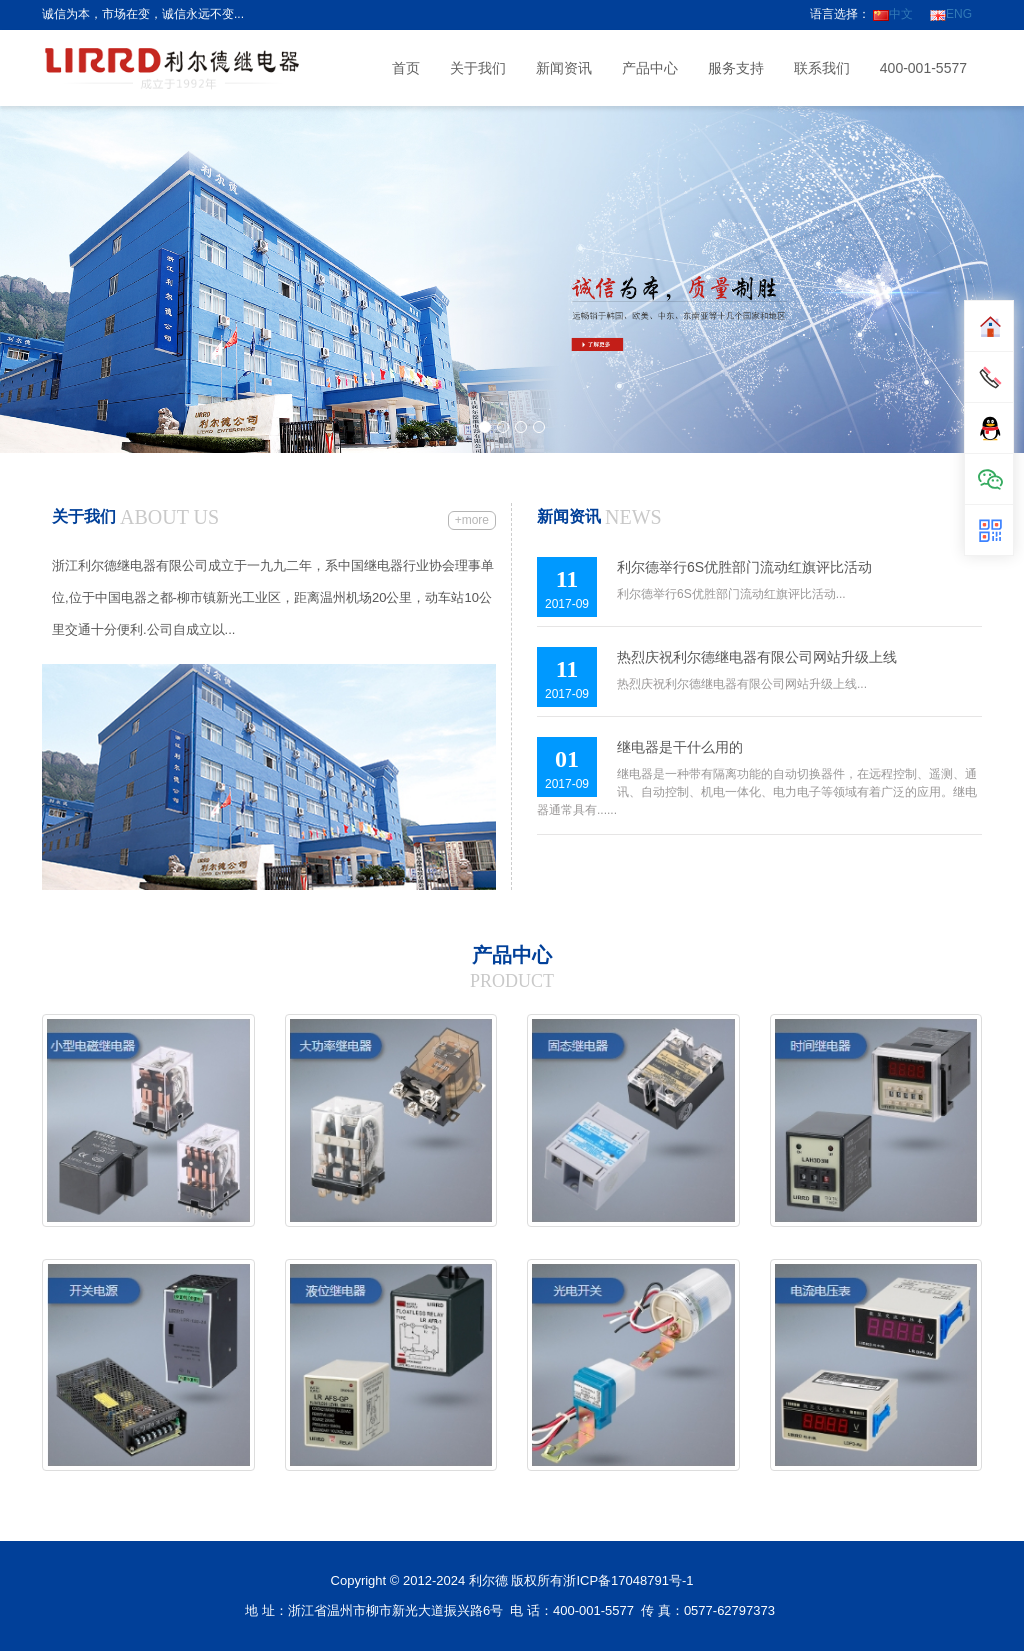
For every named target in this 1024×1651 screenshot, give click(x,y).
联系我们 (822, 68)
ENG (951, 14)
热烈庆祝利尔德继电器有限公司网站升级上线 (757, 657)
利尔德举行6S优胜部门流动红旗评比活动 (744, 567)
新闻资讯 (564, 68)
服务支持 (736, 68)
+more (472, 520)
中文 (893, 14)
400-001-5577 (923, 68)
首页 (406, 68)
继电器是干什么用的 (680, 747)
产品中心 (650, 68)
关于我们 (478, 68)
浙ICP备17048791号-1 (628, 1580)
